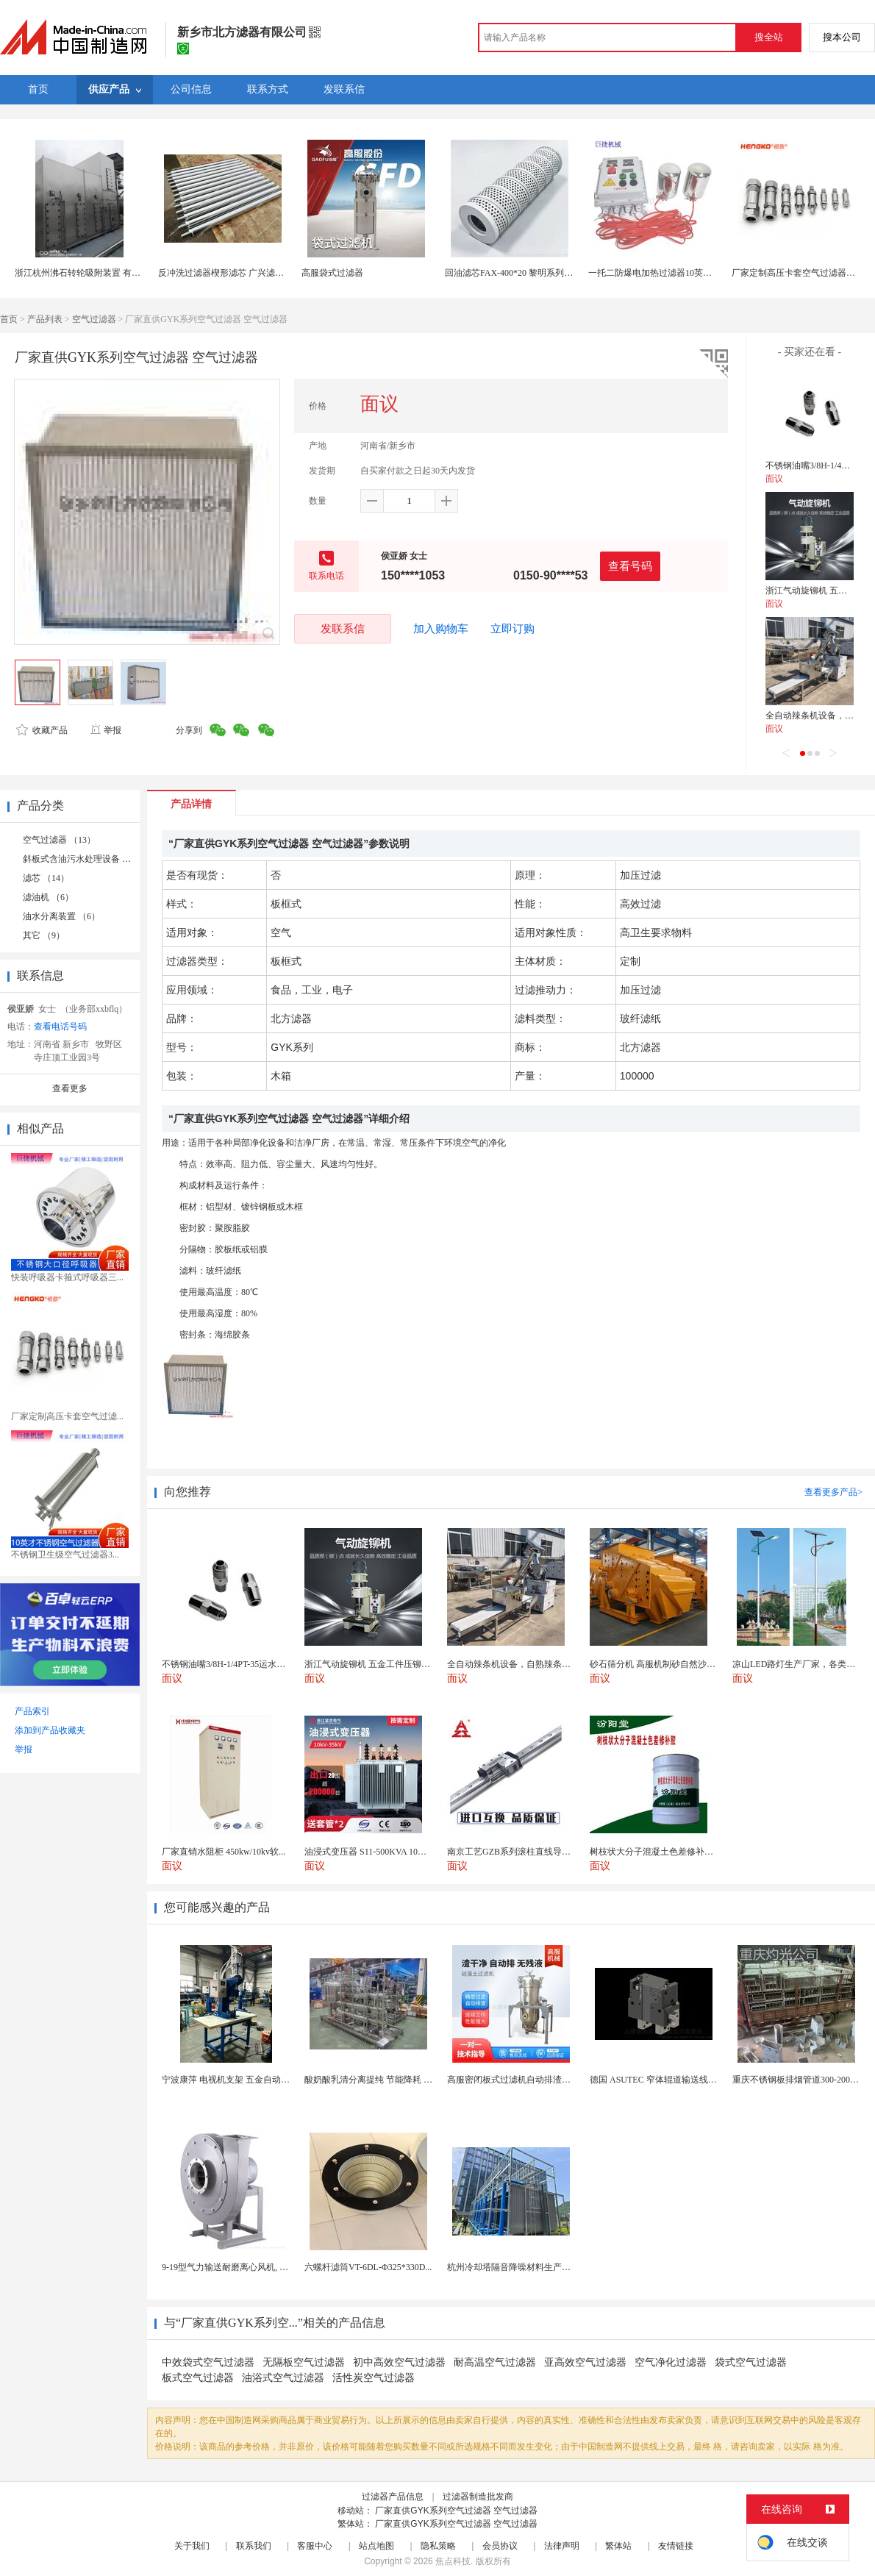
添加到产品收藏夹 (50, 1730)
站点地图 (376, 2546)
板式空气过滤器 (198, 2377)
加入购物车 (440, 629)
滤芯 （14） (46, 878)
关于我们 (192, 2546)
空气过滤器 (94, 319)
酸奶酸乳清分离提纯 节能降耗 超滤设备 (381, 2079)
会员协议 (500, 2546)
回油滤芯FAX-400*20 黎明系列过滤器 (517, 273)
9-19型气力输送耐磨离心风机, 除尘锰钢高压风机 (256, 2267)
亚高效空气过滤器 (585, 2362)
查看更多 (70, 1088)
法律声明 (561, 2546)
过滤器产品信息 (393, 2496)
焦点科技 (453, 2561)
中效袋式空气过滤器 (208, 2362)
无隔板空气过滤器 (303, 2362)
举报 (105, 730)
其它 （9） (44, 935)
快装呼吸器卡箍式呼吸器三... (67, 1277)
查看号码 (630, 566)
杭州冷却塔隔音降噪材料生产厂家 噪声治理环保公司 (549, 2267)
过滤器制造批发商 (478, 2496)
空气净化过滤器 (671, 2362)
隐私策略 (438, 2546)
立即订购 (512, 629)
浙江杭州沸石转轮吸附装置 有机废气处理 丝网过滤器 (118, 273)
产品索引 (32, 1711)
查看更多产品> (833, 1492)
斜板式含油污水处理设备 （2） (83, 859)
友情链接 (675, 2546)
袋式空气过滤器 (751, 2362)
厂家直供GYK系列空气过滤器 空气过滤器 (456, 2510)
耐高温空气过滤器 (495, 2362)
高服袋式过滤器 (332, 273)
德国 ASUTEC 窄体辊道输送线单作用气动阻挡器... (687, 2079)
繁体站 (618, 2546)
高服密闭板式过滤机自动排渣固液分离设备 (531, 2079)
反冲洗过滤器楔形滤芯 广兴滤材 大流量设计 (244, 273)
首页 (9, 319)
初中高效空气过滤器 (399, 2362)
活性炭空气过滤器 (373, 2377)
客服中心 (314, 2546)
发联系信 (343, 628)
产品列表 (45, 319)
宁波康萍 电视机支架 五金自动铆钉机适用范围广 (256, 2079)
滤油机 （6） (48, 897)
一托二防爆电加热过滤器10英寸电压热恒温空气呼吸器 (694, 273)
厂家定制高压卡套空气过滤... (67, 1416)
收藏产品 (42, 730)
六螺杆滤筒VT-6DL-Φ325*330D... (368, 2267)
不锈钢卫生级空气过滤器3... (65, 1554)
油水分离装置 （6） (61, 916)
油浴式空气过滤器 (283, 2377)
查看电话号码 (60, 1026)
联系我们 (253, 2546)
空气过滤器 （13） (59, 840)
